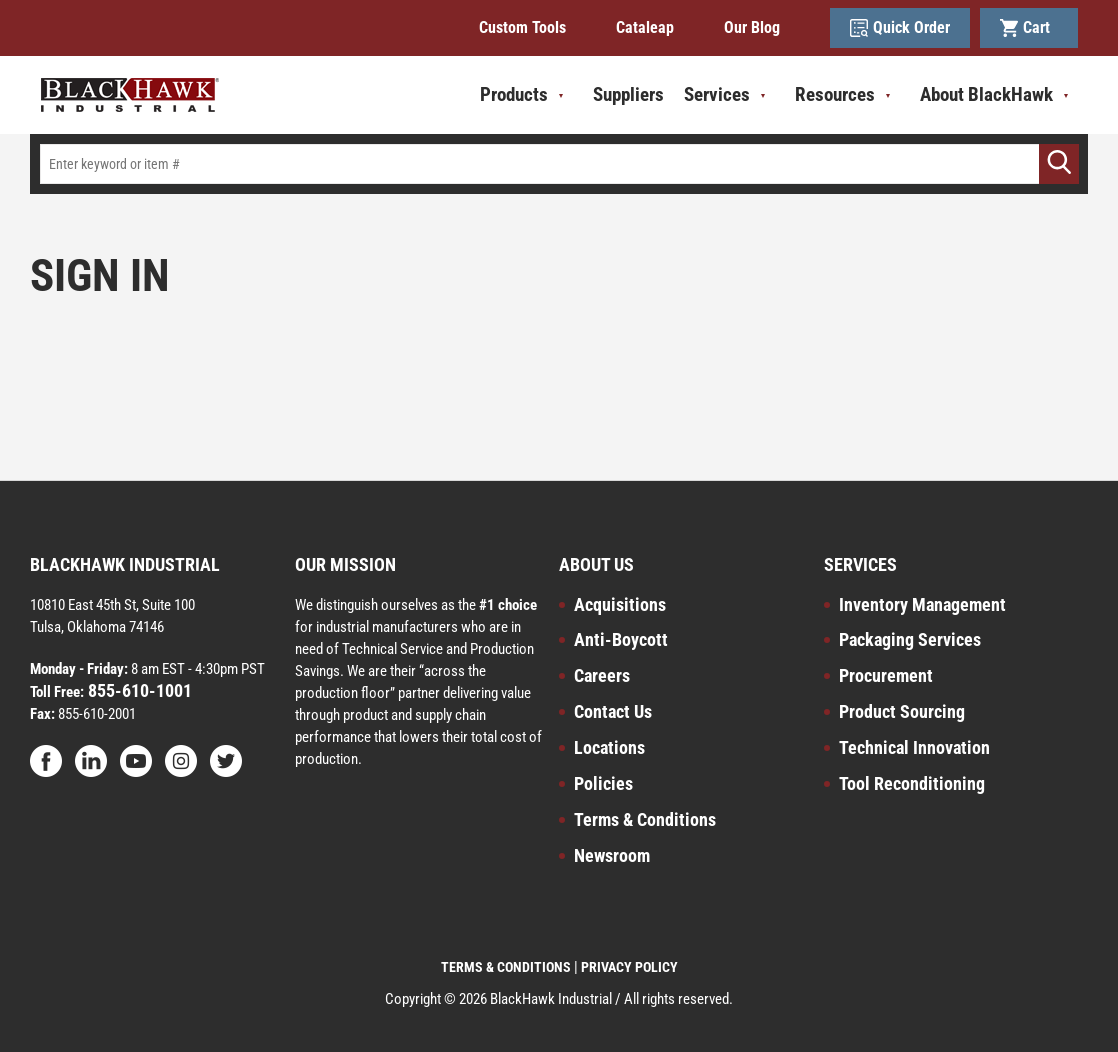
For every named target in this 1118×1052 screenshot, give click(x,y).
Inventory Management (922, 604)
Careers (602, 675)
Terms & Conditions (645, 819)
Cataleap (645, 27)
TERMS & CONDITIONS (506, 967)
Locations (609, 747)
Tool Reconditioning (912, 783)
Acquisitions (620, 604)
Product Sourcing (902, 711)
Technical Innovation (914, 747)
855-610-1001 (138, 690)
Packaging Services (910, 639)
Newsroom (612, 855)
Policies (603, 783)
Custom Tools (522, 27)
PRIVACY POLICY (629, 967)
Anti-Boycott (621, 639)
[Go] (1059, 164)
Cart (1029, 28)
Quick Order (900, 28)
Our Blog (752, 27)
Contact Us (613, 711)
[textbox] (559, 164)
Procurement (886, 675)
